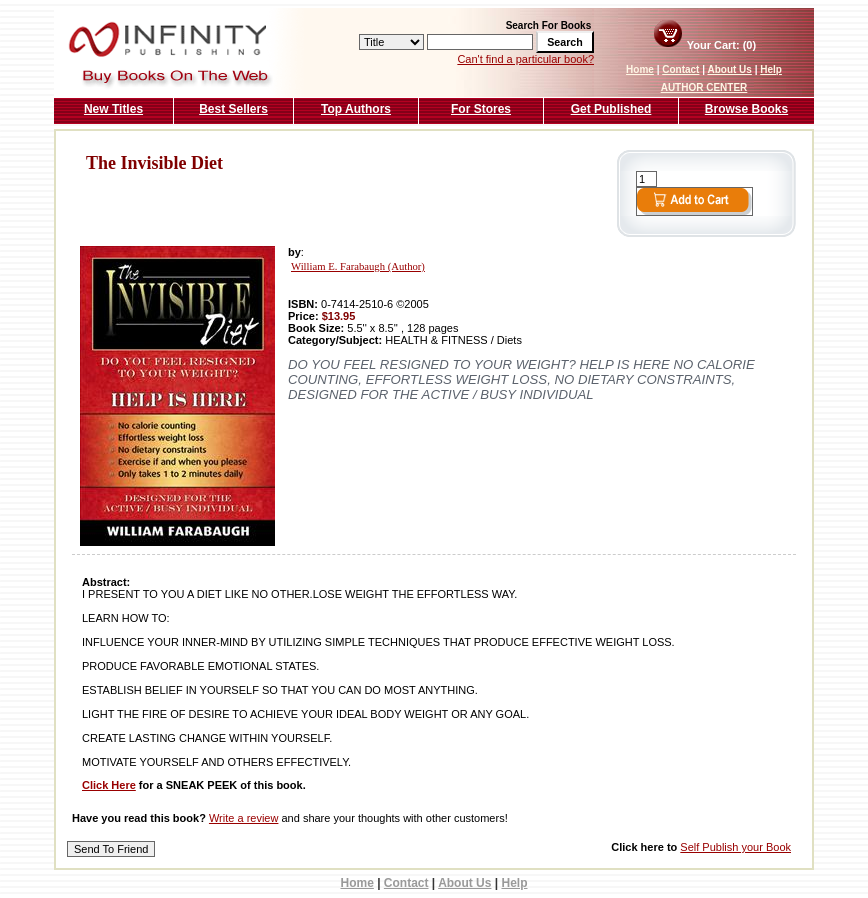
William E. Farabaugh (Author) (358, 266)
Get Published (611, 109)
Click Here (109, 785)
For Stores (481, 109)
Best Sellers (233, 109)
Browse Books (746, 109)
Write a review (243, 818)
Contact (680, 69)
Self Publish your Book (735, 847)
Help (771, 69)
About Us (729, 69)
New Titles (113, 109)
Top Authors (356, 109)
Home (640, 69)
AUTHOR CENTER (704, 87)
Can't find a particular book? (525, 59)
